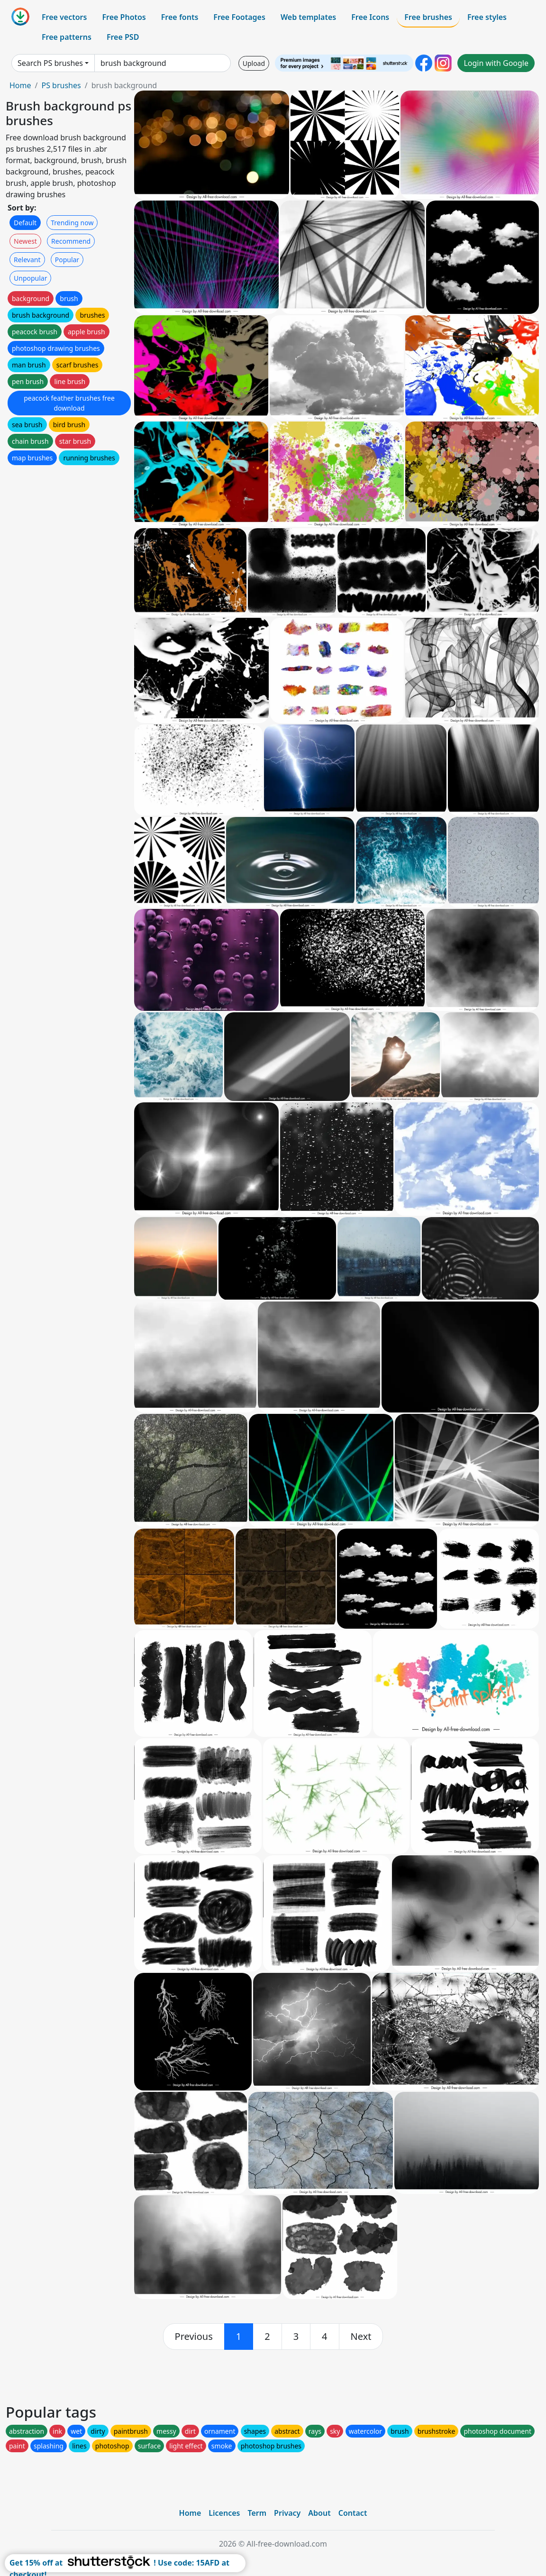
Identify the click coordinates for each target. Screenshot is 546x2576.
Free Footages (239, 17)
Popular (67, 259)
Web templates (308, 17)
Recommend (71, 241)
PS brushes (61, 85)
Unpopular (30, 278)
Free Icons (370, 17)
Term (256, 2513)
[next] (361, 2336)
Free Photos (124, 17)
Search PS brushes (50, 63)
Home (20, 85)
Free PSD (123, 37)
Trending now (72, 222)
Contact (352, 2513)
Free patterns (66, 37)
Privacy (287, 2513)
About (319, 2513)
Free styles (487, 17)
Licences (224, 2513)
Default (25, 222)
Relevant (27, 259)
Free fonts (180, 17)
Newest (25, 241)
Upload (254, 63)
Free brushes (428, 17)
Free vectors (64, 17)
